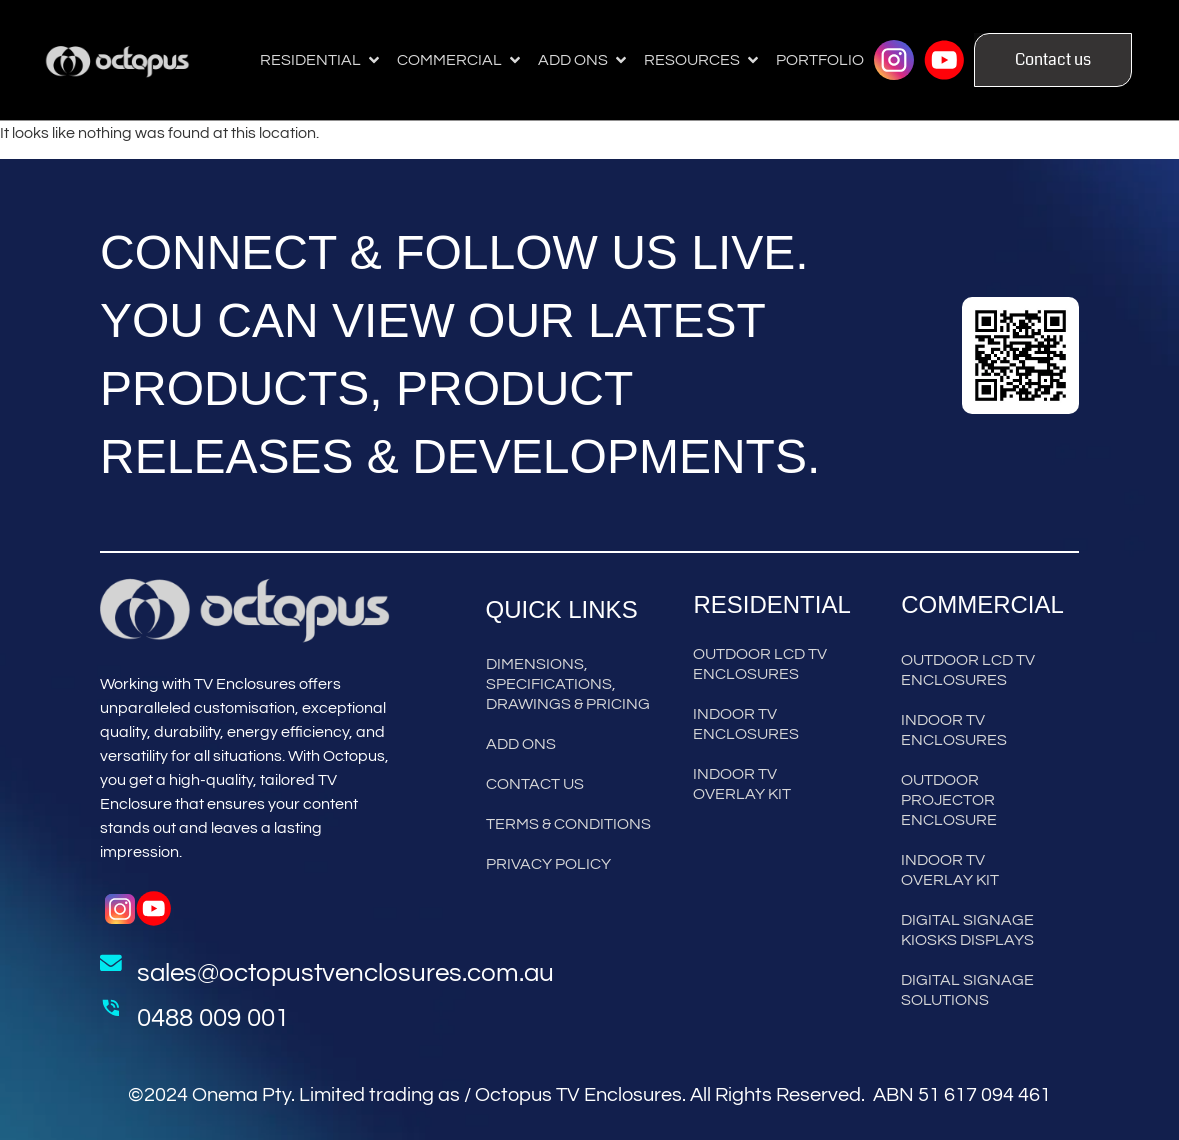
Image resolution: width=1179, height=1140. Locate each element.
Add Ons (521, 744)
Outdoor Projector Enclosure (949, 800)
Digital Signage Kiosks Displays (967, 930)
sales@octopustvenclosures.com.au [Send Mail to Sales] (345, 973)
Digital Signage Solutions (967, 990)
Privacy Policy (548, 864)
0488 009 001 (213, 1018)
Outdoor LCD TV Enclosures (760, 664)
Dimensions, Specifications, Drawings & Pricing (568, 684)
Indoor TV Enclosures (746, 724)
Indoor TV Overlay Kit (742, 784)
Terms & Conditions (568, 824)
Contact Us (535, 784)
